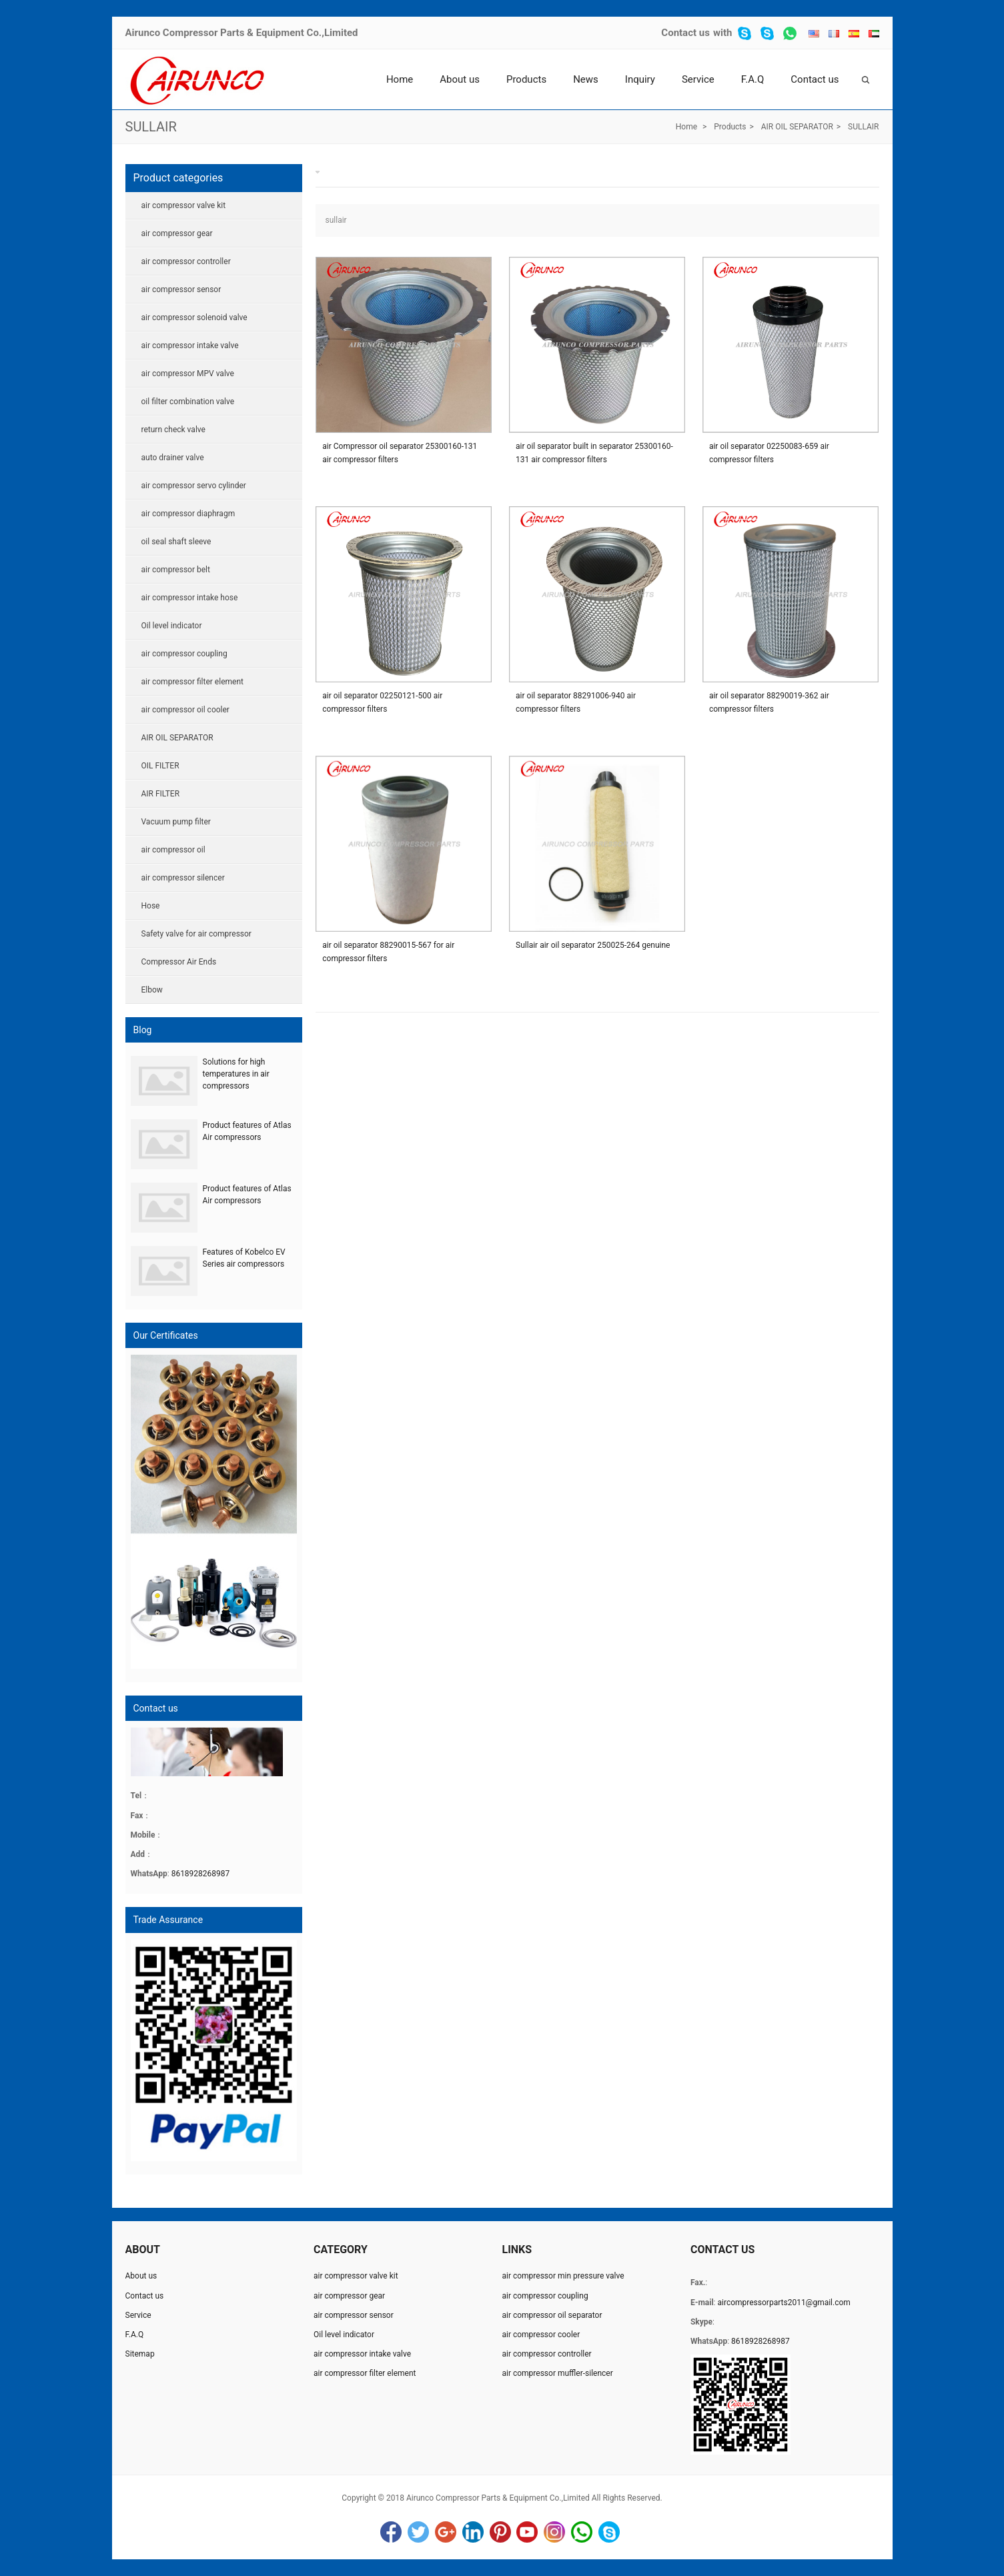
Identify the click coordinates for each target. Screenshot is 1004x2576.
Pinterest (500, 2532)
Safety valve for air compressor (196, 933)
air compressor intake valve (190, 345)
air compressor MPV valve (187, 373)
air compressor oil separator (552, 2315)
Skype (609, 2532)
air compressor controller (186, 261)
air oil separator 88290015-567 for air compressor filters (388, 951)
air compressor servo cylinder (193, 485)
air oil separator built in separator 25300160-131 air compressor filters (594, 453)
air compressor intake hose (189, 597)
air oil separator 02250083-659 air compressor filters (769, 453)
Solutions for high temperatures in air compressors (236, 1074)
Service (698, 79)
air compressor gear (177, 233)
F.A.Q (753, 79)
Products (526, 79)
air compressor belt (175, 569)
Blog (142, 1030)
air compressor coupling (184, 653)
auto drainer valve (172, 457)
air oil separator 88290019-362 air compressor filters (769, 702)
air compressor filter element (192, 681)
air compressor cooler (541, 2334)
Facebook (391, 2532)
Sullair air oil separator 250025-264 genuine (593, 945)
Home (399, 79)
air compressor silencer (183, 877)
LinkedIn (473, 2532)
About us (460, 79)
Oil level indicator (171, 625)
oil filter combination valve (188, 401)
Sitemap (140, 2354)
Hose (150, 905)
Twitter (418, 2532)
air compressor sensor (181, 289)
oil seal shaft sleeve (176, 541)
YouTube (527, 2532)
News (585, 79)
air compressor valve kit (183, 205)
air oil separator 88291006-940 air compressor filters (576, 702)
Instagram (554, 2532)
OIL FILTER (160, 765)
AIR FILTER (160, 793)
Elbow (152, 990)
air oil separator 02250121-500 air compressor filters (382, 702)
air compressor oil (173, 849)
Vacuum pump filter (176, 821)
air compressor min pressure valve (563, 2276)
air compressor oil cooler (185, 709)
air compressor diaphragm (188, 513)
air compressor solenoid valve (194, 317)
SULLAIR (151, 127)
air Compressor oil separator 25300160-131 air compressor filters (399, 453)
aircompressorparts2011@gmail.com (784, 2302)
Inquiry (640, 79)
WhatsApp (581, 2532)
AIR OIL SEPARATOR (797, 126)
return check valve (173, 429)
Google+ (445, 2532)
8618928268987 (200, 1873)
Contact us (685, 33)
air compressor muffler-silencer (557, 2373)
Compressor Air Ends (179, 962)
